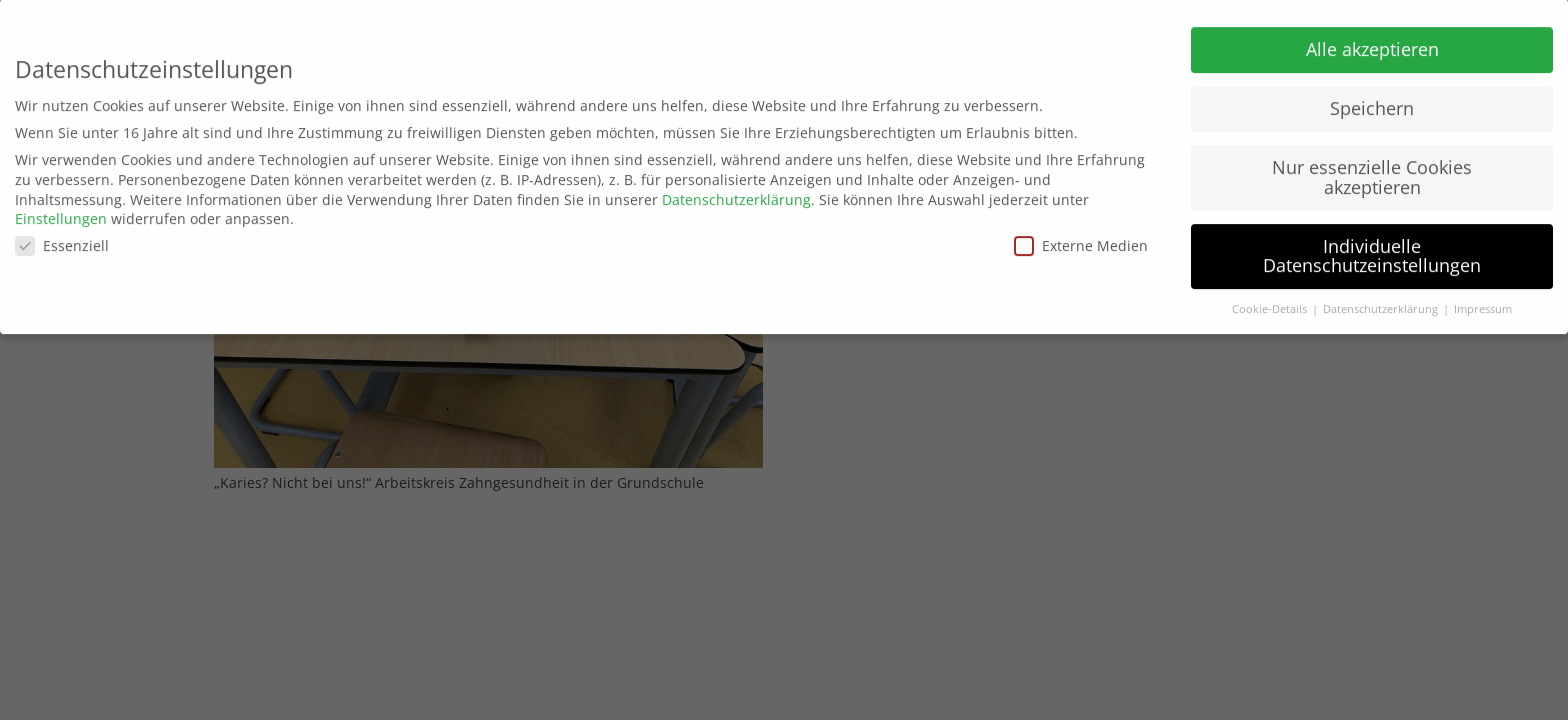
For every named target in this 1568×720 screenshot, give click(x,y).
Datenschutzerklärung (736, 193)
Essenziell (62, 239)
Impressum (1483, 303)
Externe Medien (1081, 239)
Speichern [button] (1372, 102)
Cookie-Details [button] (1271, 303)
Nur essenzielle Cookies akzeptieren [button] (1372, 171)
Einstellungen (61, 212)
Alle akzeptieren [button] (1372, 43)
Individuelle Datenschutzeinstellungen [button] (1372, 250)
